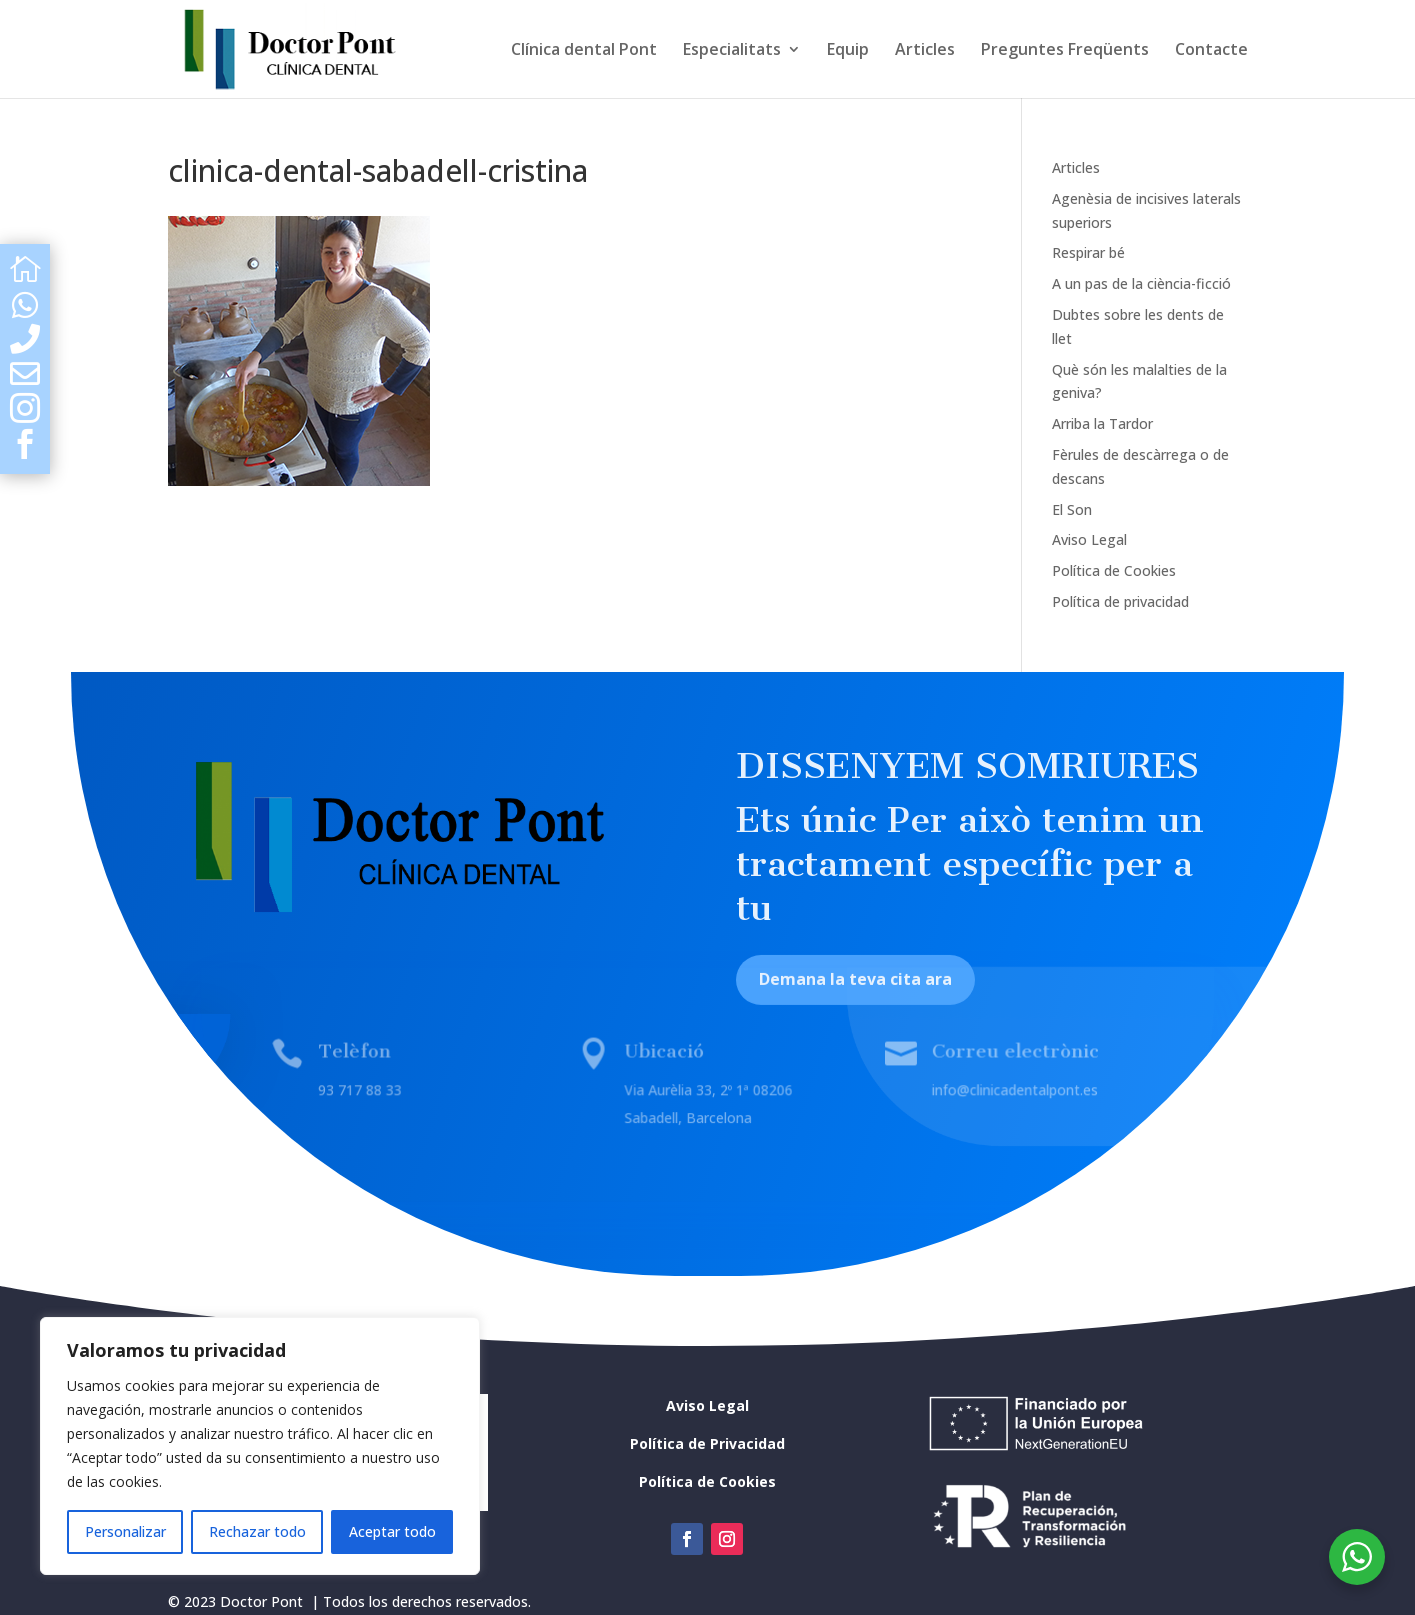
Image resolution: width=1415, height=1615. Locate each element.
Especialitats (732, 51)
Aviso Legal (1089, 539)
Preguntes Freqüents (1065, 51)
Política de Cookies (1114, 570)
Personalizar (125, 1531)
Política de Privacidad (707, 1443)
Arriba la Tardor (1102, 423)
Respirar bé (1088, 252)
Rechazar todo (257, 1531)
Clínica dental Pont (584, 51)
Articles (925, 51)
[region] (260, 1446)
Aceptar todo (392, 1531)
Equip (848, 51)
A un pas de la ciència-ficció (1141, 283)
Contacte (1211, 51)
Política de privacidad (1120, 601)
